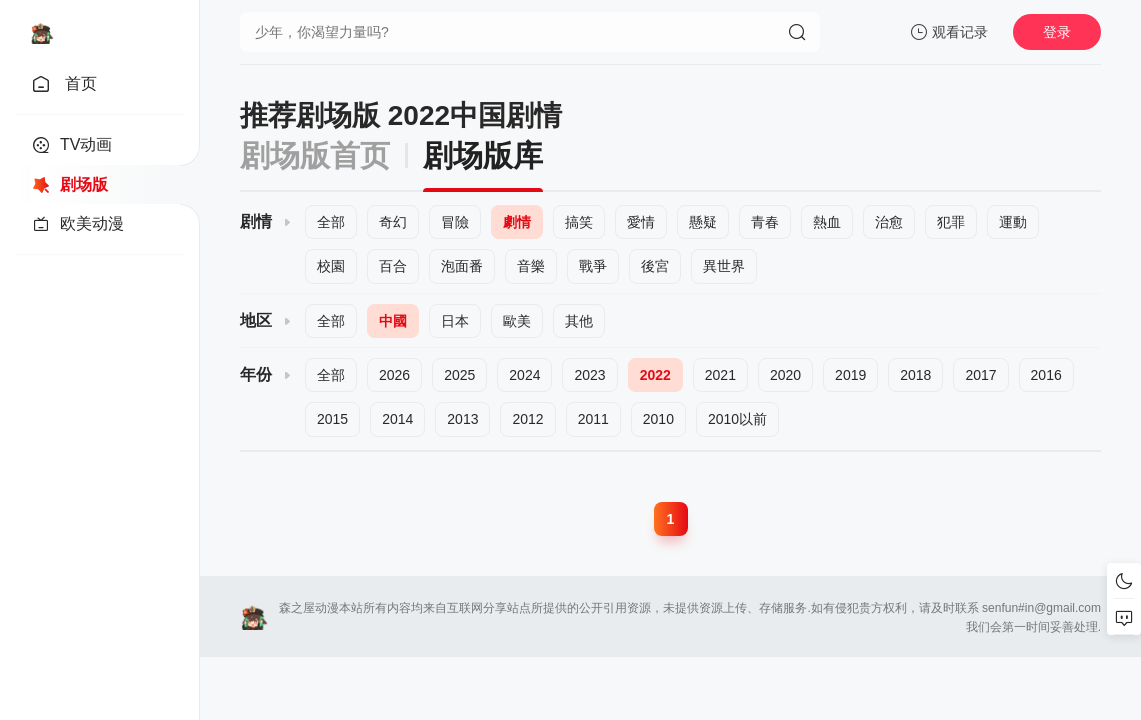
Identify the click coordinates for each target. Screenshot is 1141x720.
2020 (785, 375)
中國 (393, 321)
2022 (655, 375)
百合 (393, 266)
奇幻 (393, 222)
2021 (720, 375)
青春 (765, 222)
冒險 (455, 222)
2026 (394, 375)
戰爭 (593, 266)
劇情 (517, 222)
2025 (459, 375)
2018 (915, 375)
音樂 (531, 266)
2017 (980, 375)
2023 (589, 375)
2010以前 (737, 419)
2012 (527, 419)
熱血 (827, 222)
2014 (397, 419)
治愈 (889, 222)
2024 (524, 375)
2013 (462, 419)
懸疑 (703, 222)
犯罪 (951, 222)
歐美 (517, 321)
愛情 (641, 222)
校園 (331, 266)
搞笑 (579, 222)
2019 (850, 375)
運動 (1013, 222)
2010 (658, 419)
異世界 (724, 266)
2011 (593, 419)
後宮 (655, 266)
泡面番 (462, 266)
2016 (1046, 375)
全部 (331, 222)
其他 (579, 321)
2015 (332, 419)
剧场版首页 (315, 155)
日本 (455, 321)
